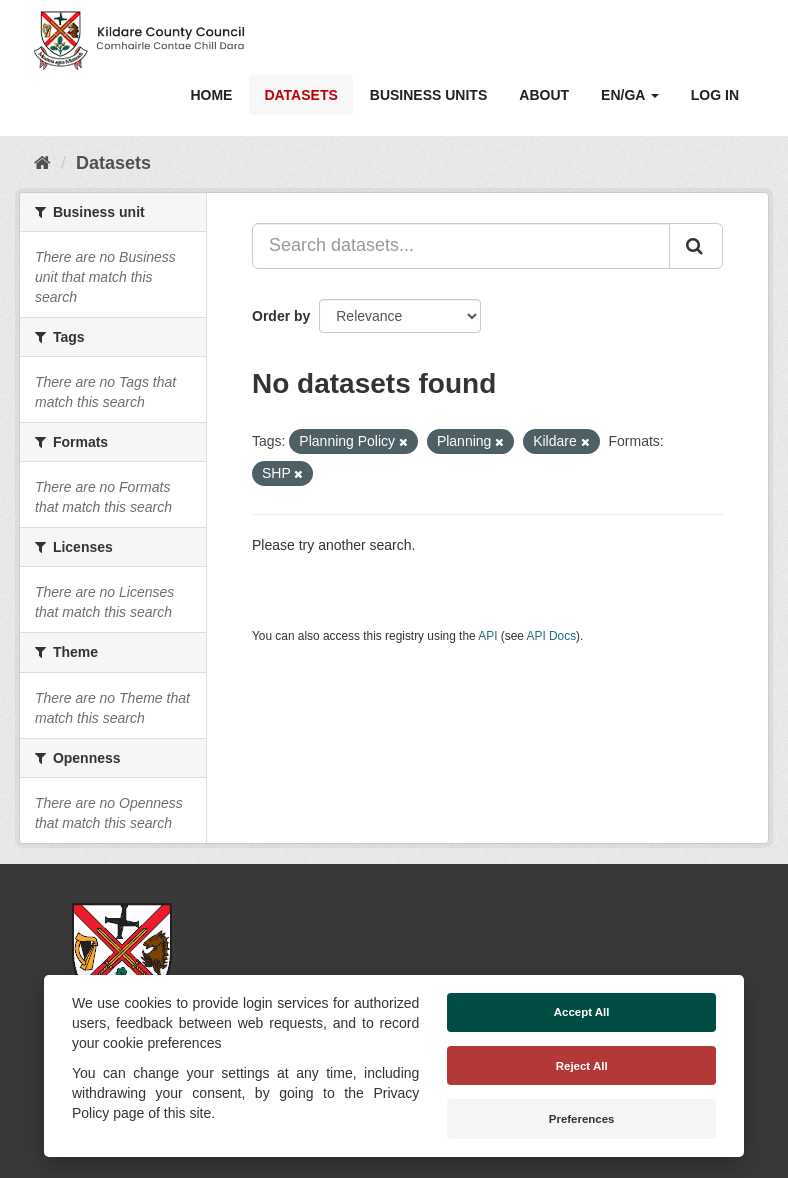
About (544, 95)
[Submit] (696, 246)
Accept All (582, 1012)
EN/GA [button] (630, 95)
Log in (715, 95)
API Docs (552, 636)
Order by (281, 316)
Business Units (428, 95)
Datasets (300, 95)
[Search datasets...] (461, 246)
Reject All (582, 1066)
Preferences (582, 1119)
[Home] (42, 163)
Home (211, 95)
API (487, 636)
